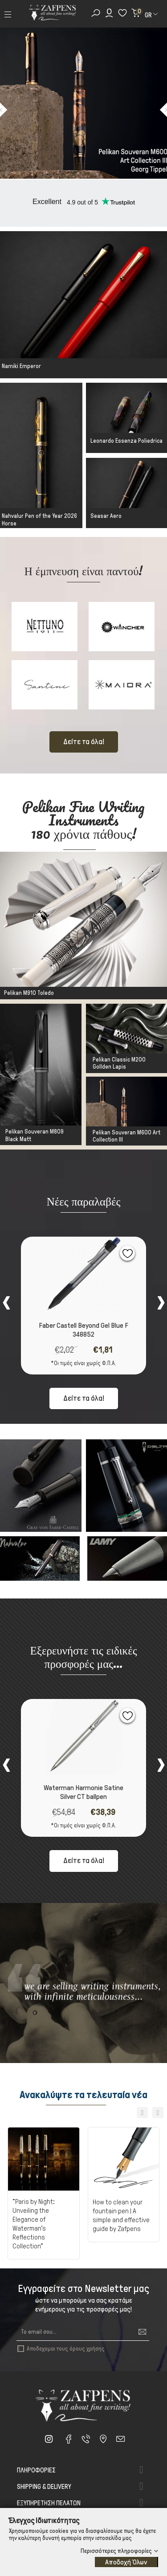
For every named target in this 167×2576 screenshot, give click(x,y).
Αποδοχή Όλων (126, 2562)
